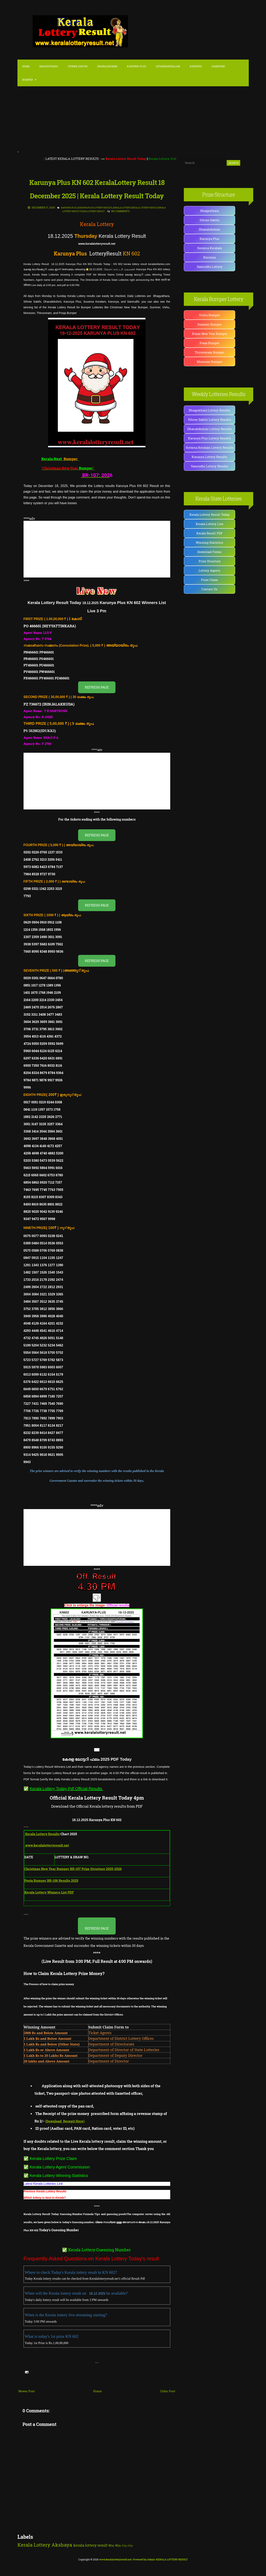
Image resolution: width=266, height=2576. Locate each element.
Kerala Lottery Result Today (210, 514)
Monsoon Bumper (209, 362)
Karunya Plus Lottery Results (209, 438)
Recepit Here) (73, 2121)
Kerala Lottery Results (42, 1833)
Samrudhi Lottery (209, 267)
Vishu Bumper (209, 315)
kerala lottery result (144, 207)
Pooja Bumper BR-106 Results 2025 (51, 1880)
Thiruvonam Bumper (209, 352)
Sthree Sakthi (77, 66)
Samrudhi (218, 66)
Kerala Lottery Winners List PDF (49, 1892)
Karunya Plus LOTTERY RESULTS (95, 207)
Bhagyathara (48, 66)
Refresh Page (97, 687)
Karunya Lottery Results (209, 457)
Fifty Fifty (127, 2545)
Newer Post (26, 2391)
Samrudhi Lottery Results (209, 466)
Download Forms (209, 552)
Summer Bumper (209, 324)
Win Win (114, 2545)
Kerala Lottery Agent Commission (60, 2166)
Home (26, 66)
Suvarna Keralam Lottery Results (210, 447)
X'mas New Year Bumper (209, 334)
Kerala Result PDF (209, 533)
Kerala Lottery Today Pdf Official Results (66, 1788)
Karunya (196, 66)
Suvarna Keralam (209, 248)
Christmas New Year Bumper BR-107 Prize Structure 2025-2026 (73, 1868)
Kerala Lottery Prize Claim (53, 2158)
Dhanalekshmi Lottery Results (209, 429)
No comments (120, 210)
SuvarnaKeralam (168, 66)
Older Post (167, 2391)
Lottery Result (95, 211)
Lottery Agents (209, 570)
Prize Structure (210, 561)
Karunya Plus (209, 239)
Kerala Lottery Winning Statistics (59, 2175)
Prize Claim (209, 580)
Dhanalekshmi (107, 66)
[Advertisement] (133, 119)
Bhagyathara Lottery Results (209, 410)
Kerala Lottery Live (209, 524)
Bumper (27, 79)
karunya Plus (136, 66)
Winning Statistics (209, 542)
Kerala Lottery (121, 207)
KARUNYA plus (69, 207)
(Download (53, 2121)
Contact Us (209, 589)
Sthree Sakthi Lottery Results (209, 419)
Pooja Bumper (210, 343)
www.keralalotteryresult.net (46, 1845)
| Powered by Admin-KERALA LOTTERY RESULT (143, 2559)
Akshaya (62, 2544)
